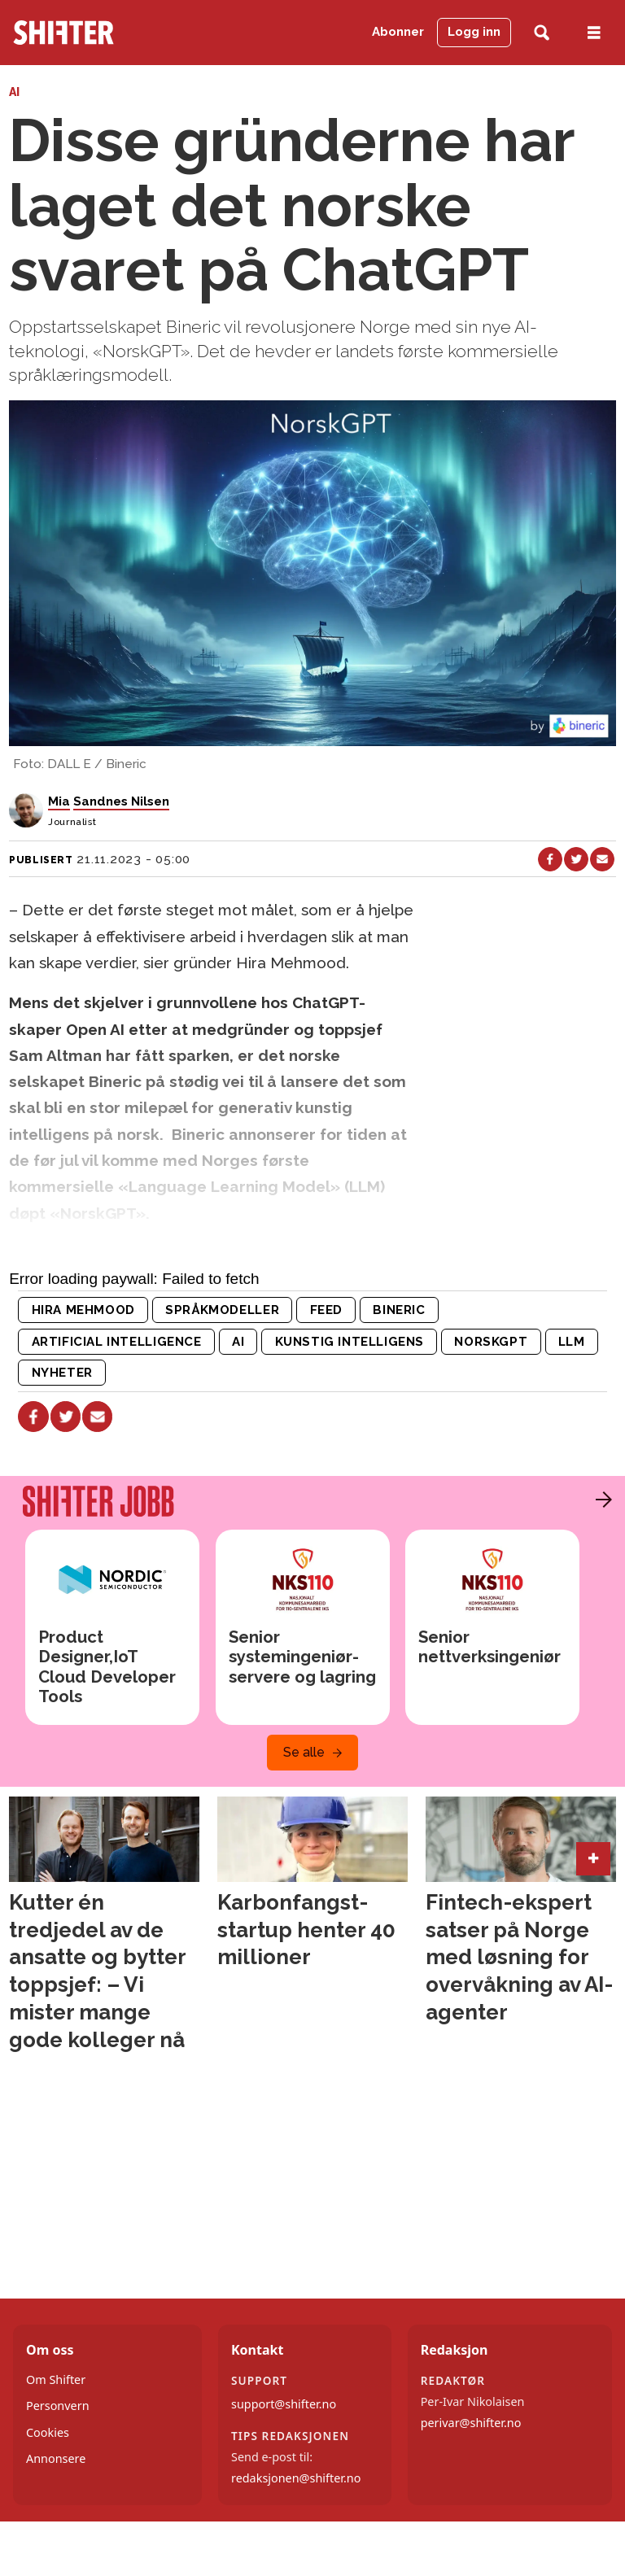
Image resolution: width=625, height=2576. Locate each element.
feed (326, 1310)
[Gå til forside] (63, 32)
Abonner (398, 31)
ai (238, 1341)
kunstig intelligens (350, 1341)
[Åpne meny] (594, 33)
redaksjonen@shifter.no (296, 2478)
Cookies (47, 2432)
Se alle (304, 1752)
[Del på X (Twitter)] (576, 859)
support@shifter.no (283, 2404)
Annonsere (55, 2458)
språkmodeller (222, 1310)
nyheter (62, 1372)
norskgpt (490, 1341)
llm (571, 1341)
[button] (599, 1499)
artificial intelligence (117, 1341)
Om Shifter (55, 2379)
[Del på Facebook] (550, 859)
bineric (399, 1310)
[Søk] (541, 33)
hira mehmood (83, 1310)
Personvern (58, 2405)
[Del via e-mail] (602, 859)
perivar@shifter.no (471, 2422)
